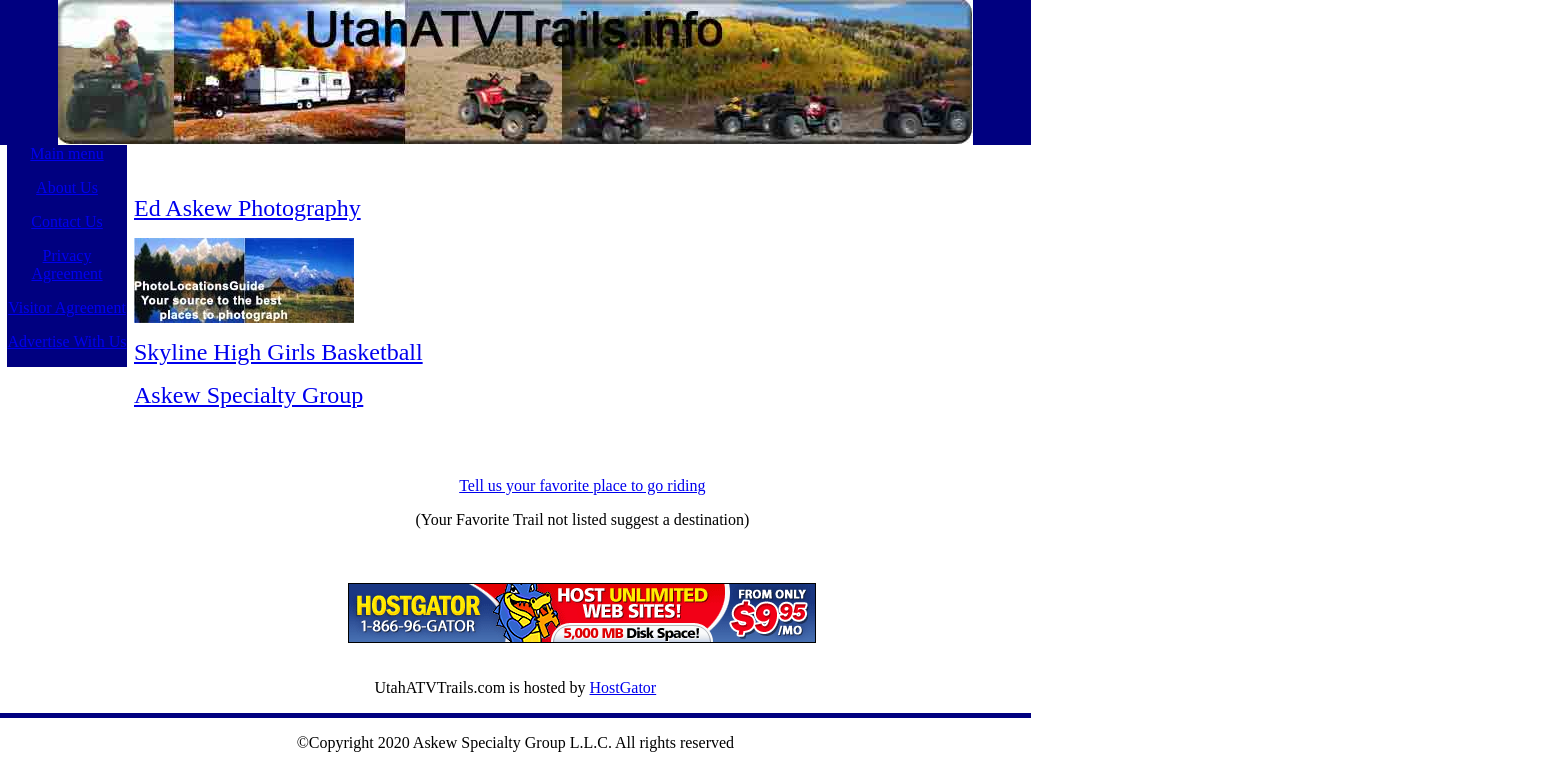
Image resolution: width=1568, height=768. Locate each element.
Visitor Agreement (67, 307)
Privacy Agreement (66, 264)
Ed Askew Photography (247, 208)
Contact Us (67, 221)
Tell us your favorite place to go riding (582, 485)
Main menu (66, 153)
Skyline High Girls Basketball (278, 352)
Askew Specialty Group (248, 395)
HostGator (623, 687)
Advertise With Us (66, 341)
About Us (67, 187)
